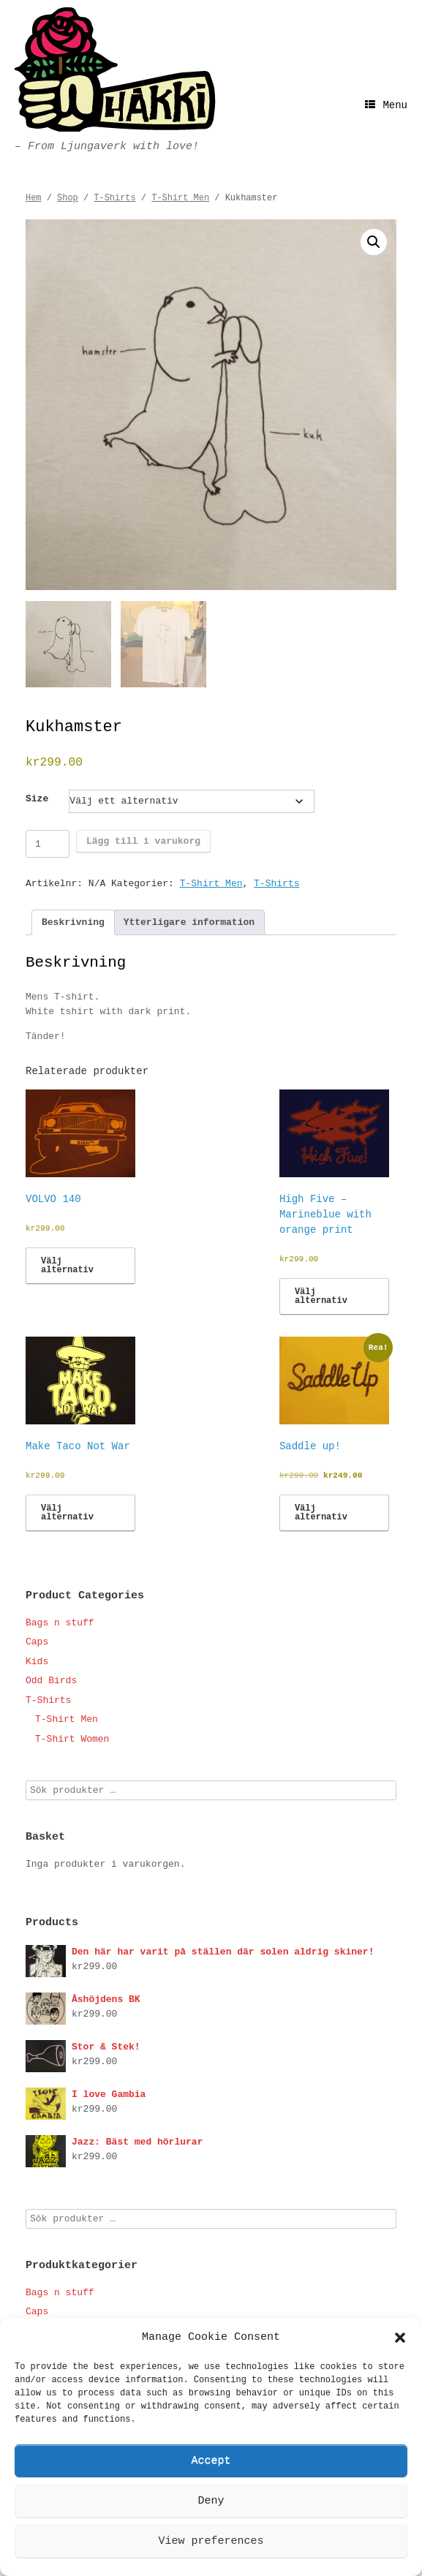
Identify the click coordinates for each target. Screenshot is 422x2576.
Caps (37, 1641)
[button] (400, 2337)
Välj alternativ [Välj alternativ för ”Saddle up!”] (321, 1512)
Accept (210, 2461)
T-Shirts (114, 198)
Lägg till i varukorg (143, 841)
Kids (37, 1661)
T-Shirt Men (180, 198)
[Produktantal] (47, 844)
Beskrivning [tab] (73, 922)
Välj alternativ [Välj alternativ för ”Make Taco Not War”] (67, 1512)
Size (37, 798)
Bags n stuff (60, 1622)
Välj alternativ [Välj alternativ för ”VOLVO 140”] (67, 1265)
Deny (210, 2501)
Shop (67, 198)
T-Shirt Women (72, 1739)
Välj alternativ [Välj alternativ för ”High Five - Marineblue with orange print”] (321, 1296)
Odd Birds (51, 1680)
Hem (34, 198)
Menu (386, 105)
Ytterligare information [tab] (189, 922)
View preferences (210, 2541)
